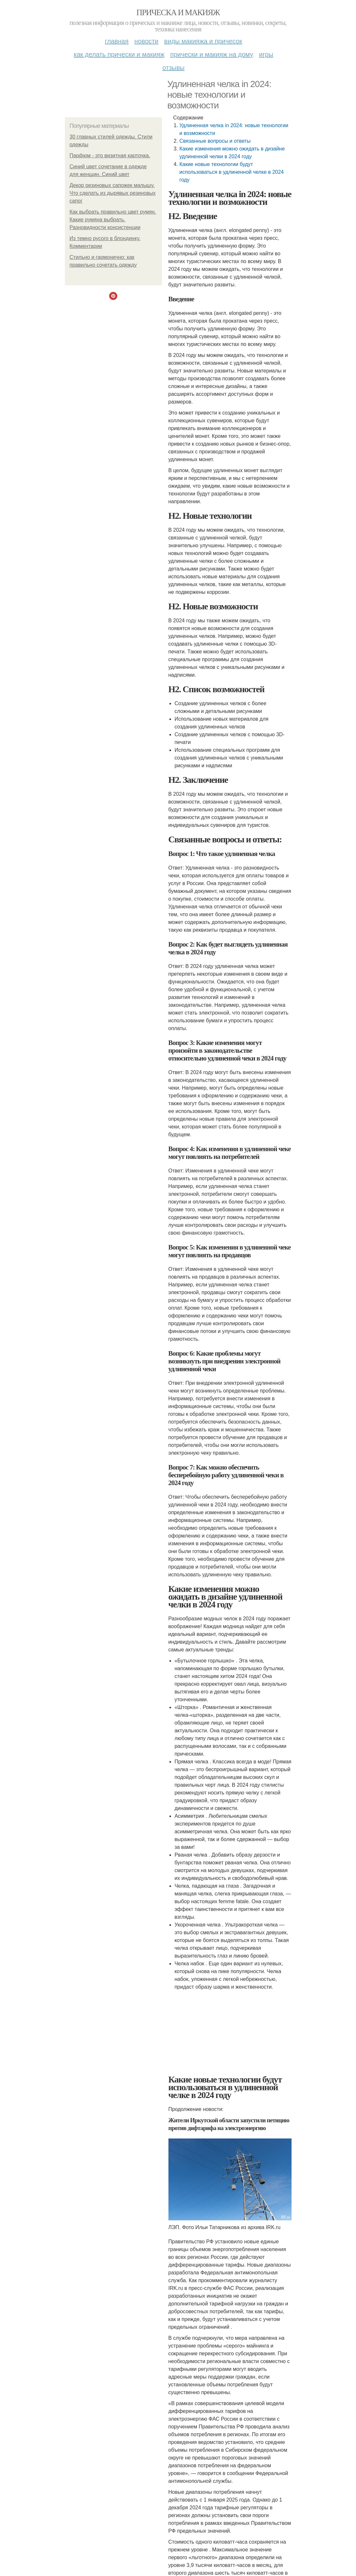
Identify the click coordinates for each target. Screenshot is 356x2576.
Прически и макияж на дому (211, 54)
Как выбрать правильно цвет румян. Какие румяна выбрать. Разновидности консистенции (113, 219)
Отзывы (173, 67)
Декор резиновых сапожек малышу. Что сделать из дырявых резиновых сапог (113, 193)
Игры (266, 54)
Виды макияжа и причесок (203, 41)
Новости (146, 41)
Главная (117, 41)
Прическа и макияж (178, 12)
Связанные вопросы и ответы (215, 141)
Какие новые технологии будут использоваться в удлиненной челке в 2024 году (231, 172)
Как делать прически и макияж (119, 54)
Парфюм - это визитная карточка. (110, 155)
